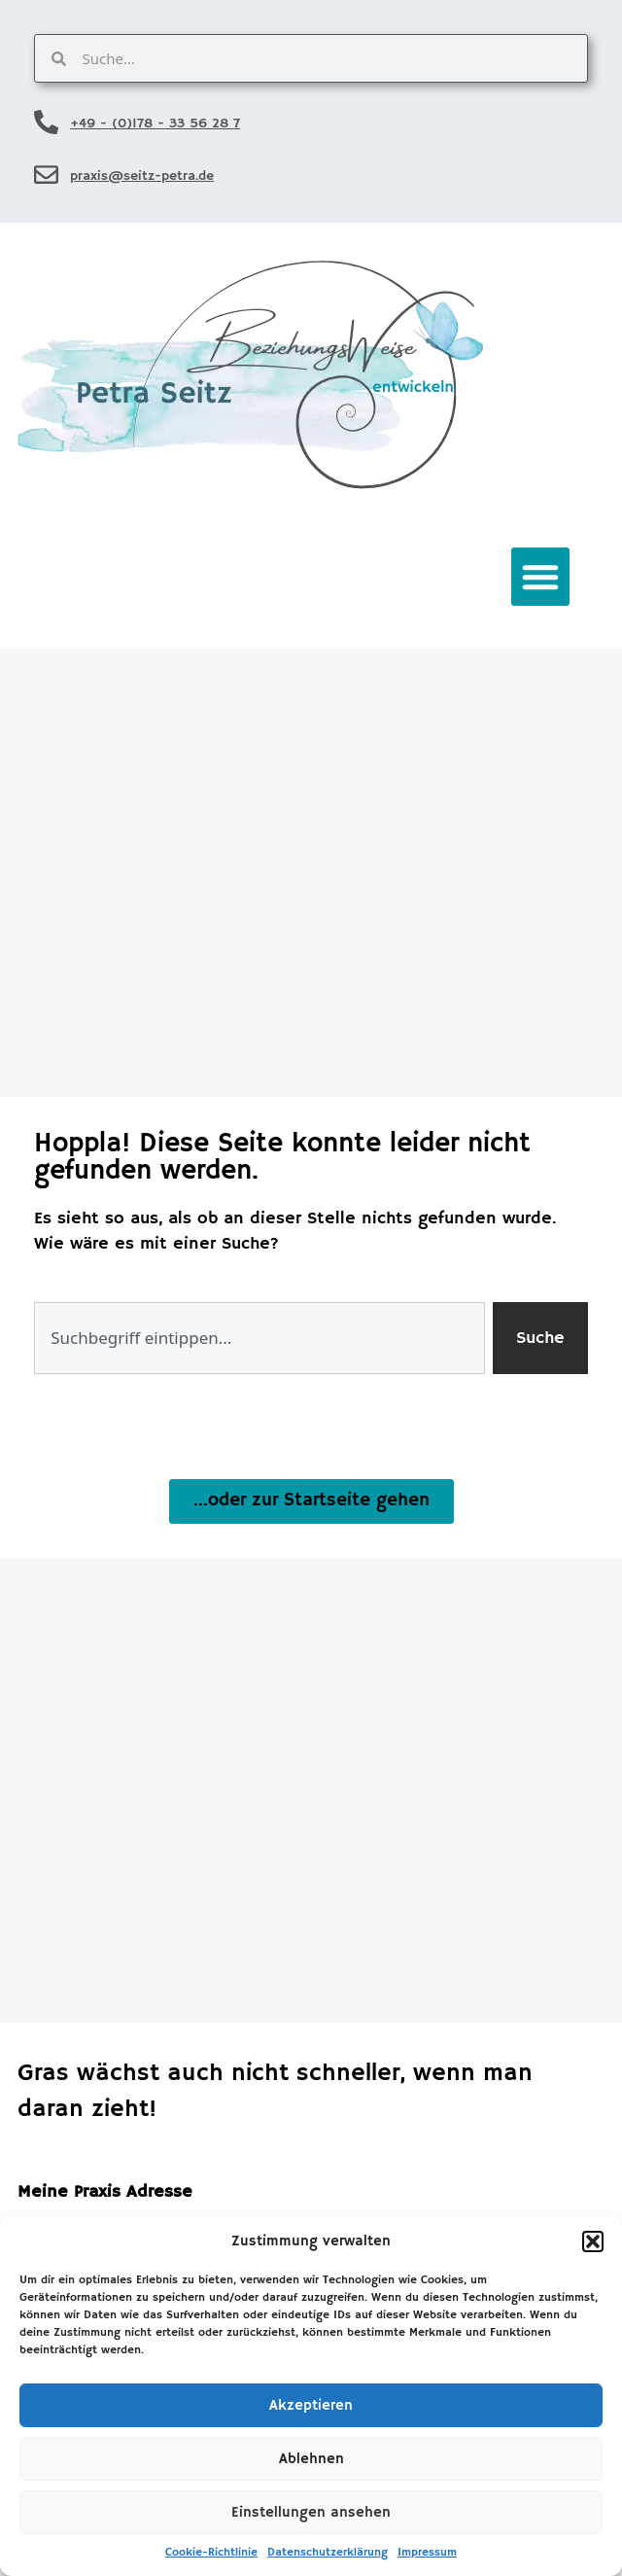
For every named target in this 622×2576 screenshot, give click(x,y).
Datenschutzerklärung (327, 2552)
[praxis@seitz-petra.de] (46, 174)
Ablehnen (311, 2459)
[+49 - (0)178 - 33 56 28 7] (46, 122)
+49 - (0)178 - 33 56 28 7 (155, 123)
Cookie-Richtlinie (211, 2552)
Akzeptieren (311, 2405)
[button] (593, 2241)
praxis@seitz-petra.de (142, 176)
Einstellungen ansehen (311, 2512)
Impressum (427, 2552)
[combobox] (259, 1338)
